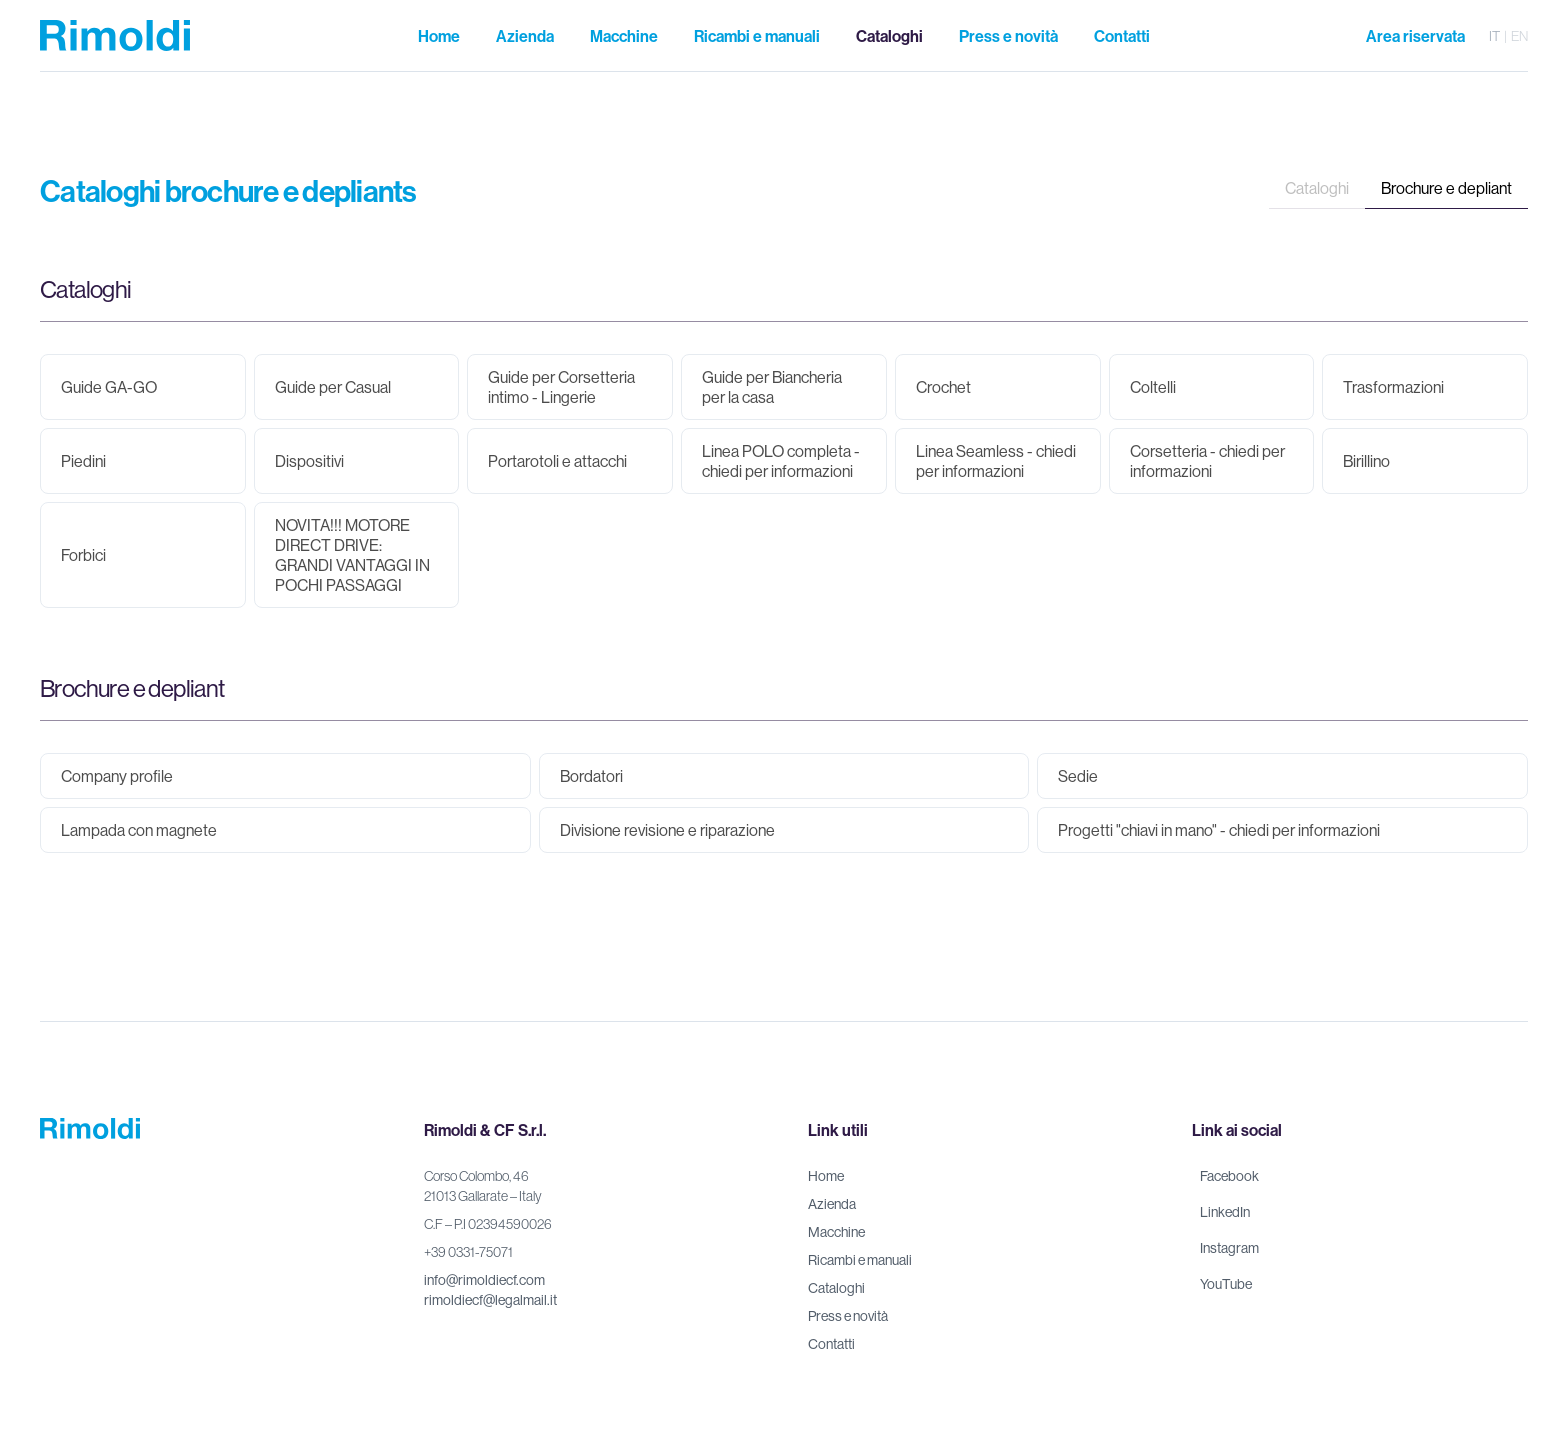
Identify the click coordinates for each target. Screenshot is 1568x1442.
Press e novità (848, 1316)
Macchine (836, 1232)
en (1519, 36)
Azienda (832, 1204)
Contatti (831, 1344)
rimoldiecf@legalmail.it (490, 1300)
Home (826, 1176)
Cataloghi (1317, 188)
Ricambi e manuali (860, 1260)
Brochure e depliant (1446, 188)
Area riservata (1415, 36)
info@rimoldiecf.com (484, 1280)
